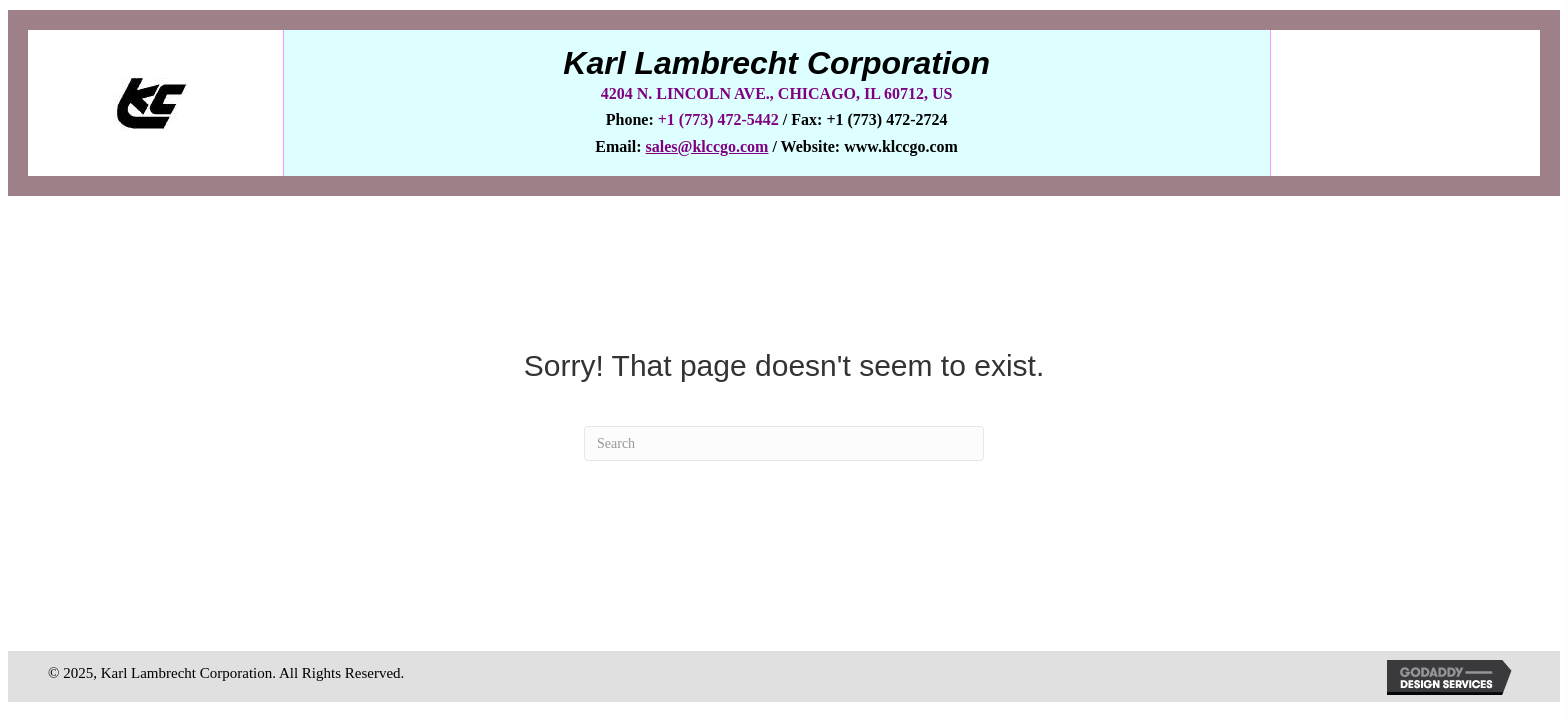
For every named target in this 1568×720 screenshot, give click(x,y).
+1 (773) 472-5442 (720, 119)
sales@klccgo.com (707, 146)
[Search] (784, 443)
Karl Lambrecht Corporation (776, 63)
